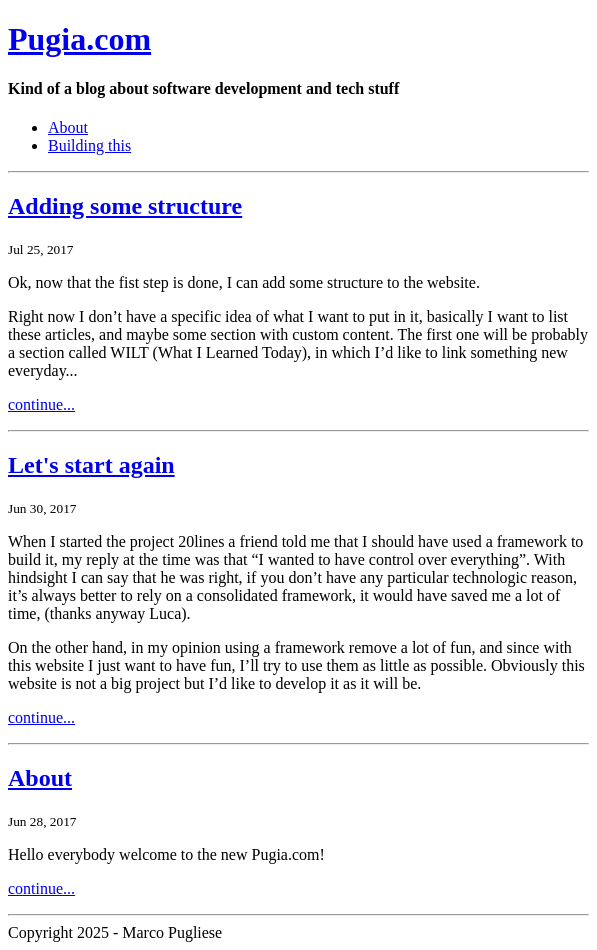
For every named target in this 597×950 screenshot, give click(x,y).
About (68, 127)
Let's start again (91, 465)
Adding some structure (125, 206)
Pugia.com (79, 39)
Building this (89, 145)
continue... (41, 404)
